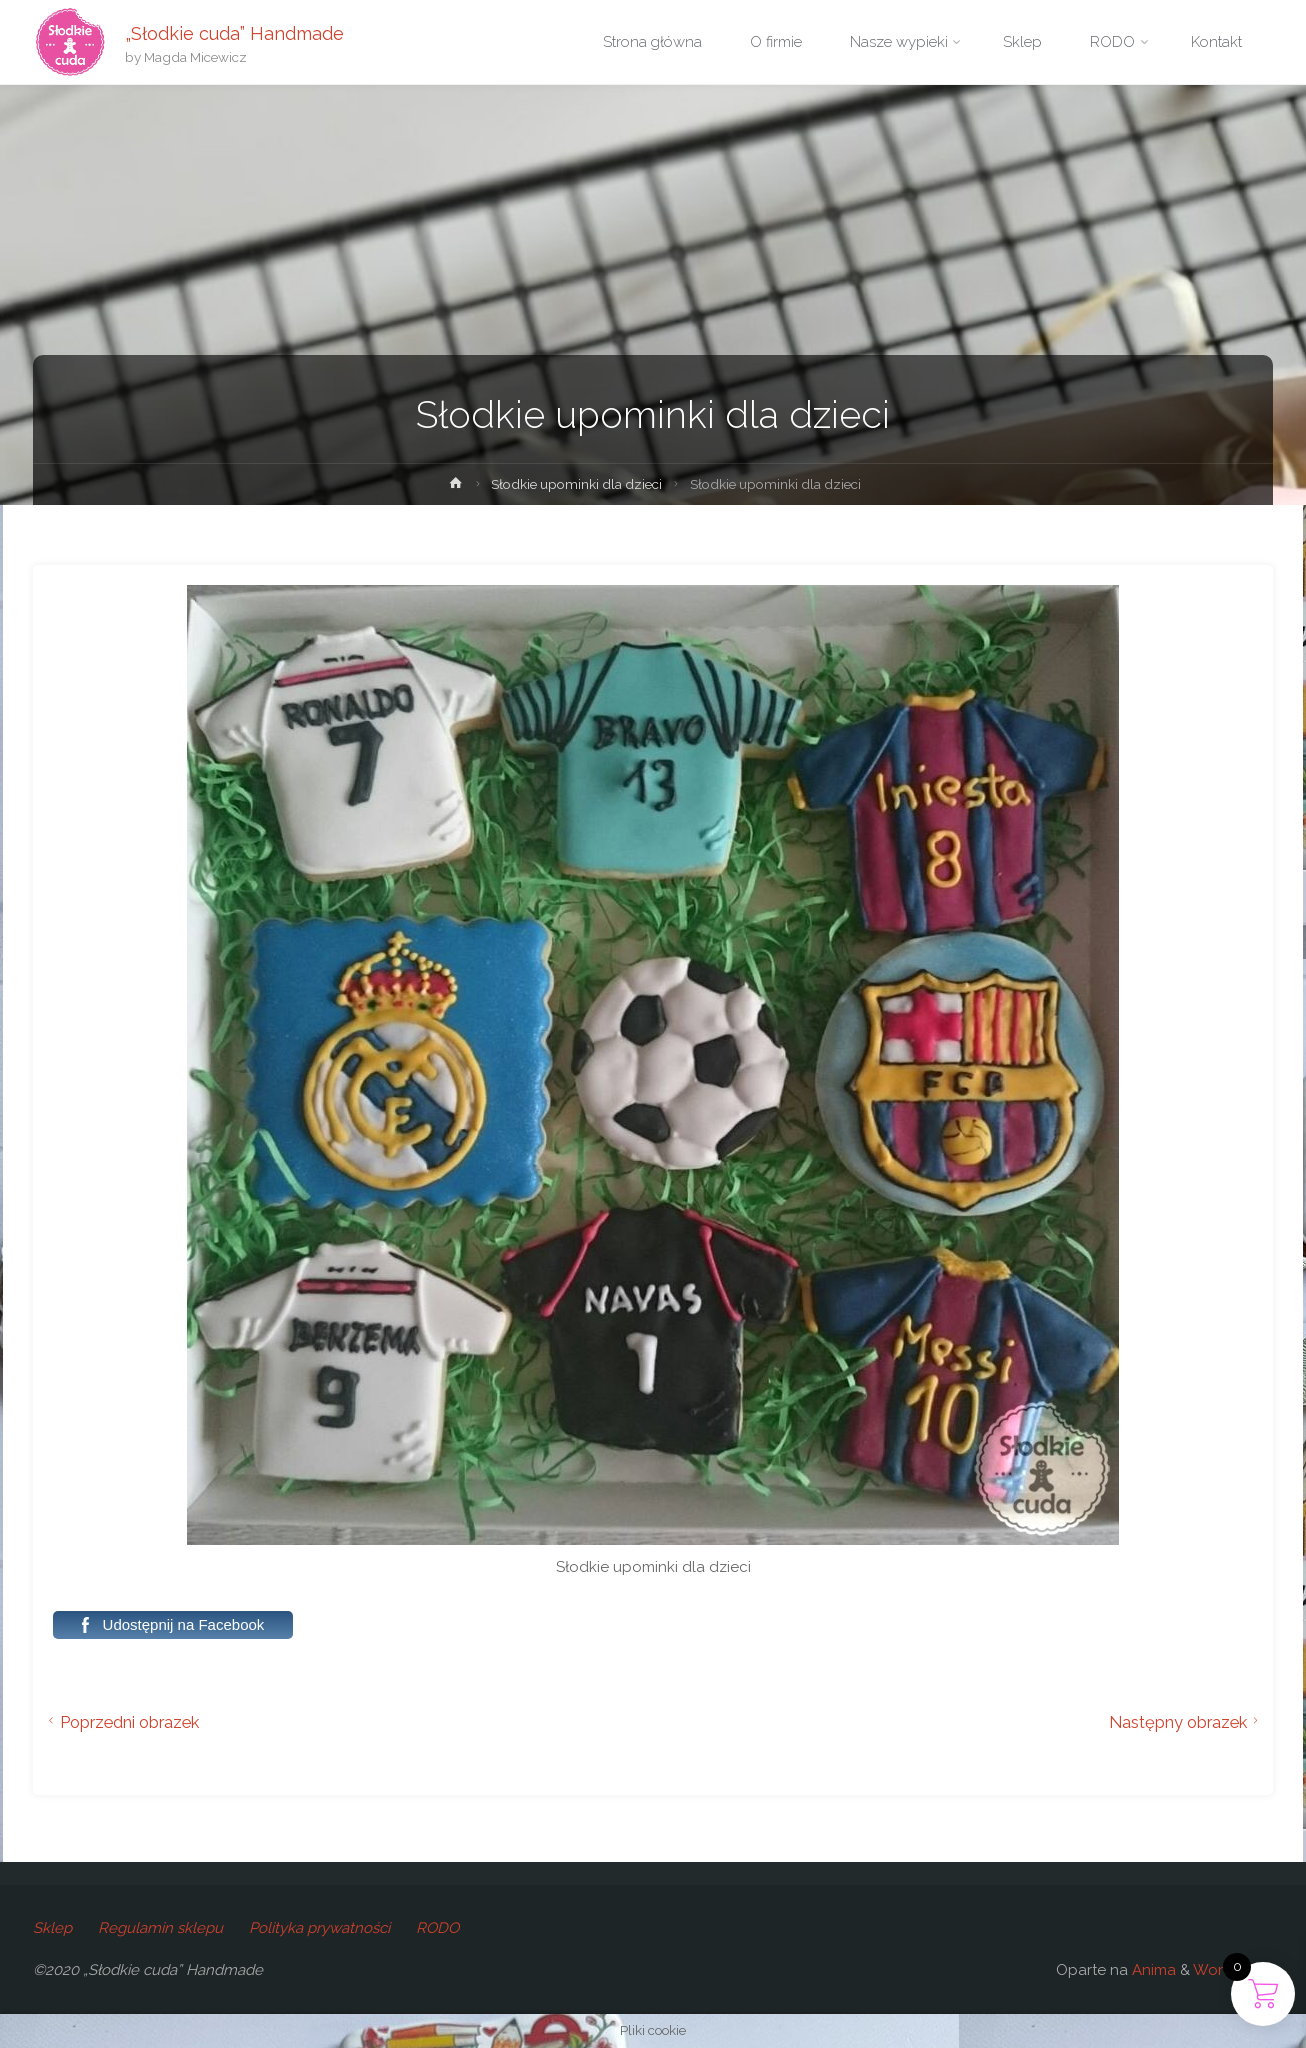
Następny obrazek (1186, 1722)
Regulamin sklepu (160, 1928)
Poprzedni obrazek (121, 1722)
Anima (1152, 1970)
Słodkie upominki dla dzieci (576, 484)
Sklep (52, 1928)
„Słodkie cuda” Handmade (234, 32)
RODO (437, 1928)
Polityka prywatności (319, 1928)
